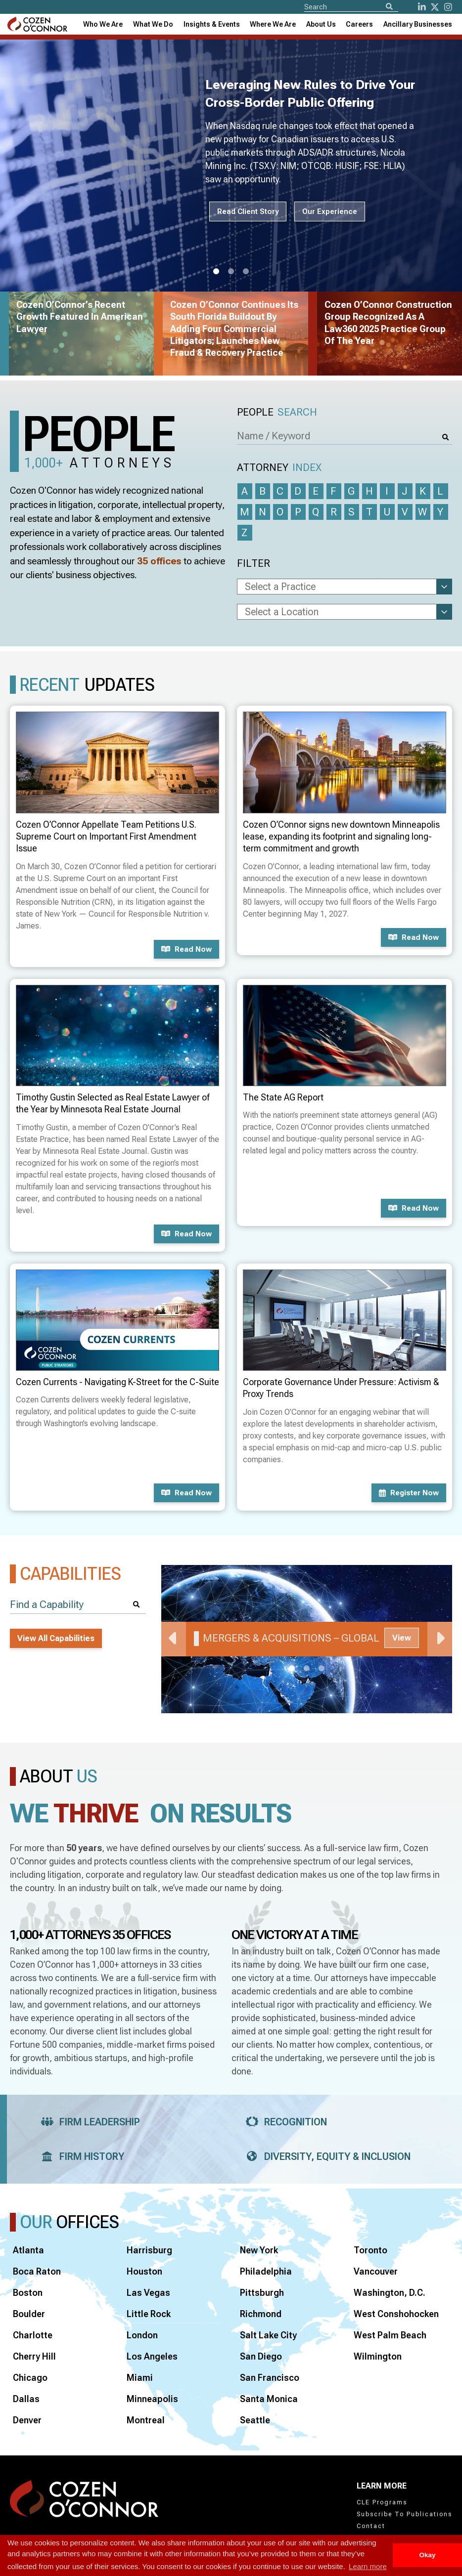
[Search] (389, 7)
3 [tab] (246, 272)
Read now (186, 949)
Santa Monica (269, 2399)
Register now (409, 1492)
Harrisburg (149, 2250)
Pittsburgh (262, 2292)
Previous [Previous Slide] (173, 1639)
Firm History (79, 2156)
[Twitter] (434, 6)
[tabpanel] (306, 1639)
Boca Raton (37, 2271)
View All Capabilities (55, 1638)
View (401, 1638)
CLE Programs (382, 2502)
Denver (27, 2420)
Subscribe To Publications (404, 2514)
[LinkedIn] (422, 6)
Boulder (29, 2314)
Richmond (260, 2314)
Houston (144, 2271)
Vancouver (376, 2271)
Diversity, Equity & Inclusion (325, 2156)
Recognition (283, 2122)
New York (259, 2250)
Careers (359, 24)
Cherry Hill (34, 2356)
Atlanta (28, 2250)
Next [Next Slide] (439, 1639)
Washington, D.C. (389, 2292)
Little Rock (149, 2314)
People (277, 412)
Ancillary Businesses (417, 24)
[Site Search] (351, 6)
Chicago (30, 2377)
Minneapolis (152, 2399)
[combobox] (212, 24)
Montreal (146, 2420)
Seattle (255, 2420)
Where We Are (273, 24)
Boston (28, 2292)
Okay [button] (427, 2555)
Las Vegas (148, 2292)
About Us (321, 24)
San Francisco (269, 2377)
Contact (371, 2526)
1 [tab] (216, 272)
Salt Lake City (268, 2335)
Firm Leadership (87, 2122)
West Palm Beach (390, 2335)
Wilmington (378, 2356)
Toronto (370, 2250)
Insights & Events (212, 24)
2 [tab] (231, 272)
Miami (140, 2377)
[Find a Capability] (78, 1604)
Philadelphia (266, 2271)
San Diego (261, 2356)
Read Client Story (247, 211)
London (142, 2335)
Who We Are (103, 24)
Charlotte (32, 2335)
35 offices (159, 561)
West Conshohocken (396, 2314)
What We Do (153, 24)
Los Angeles (152, 2356)
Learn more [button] (368, 2566)
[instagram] (448, 6)
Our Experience (329, 211)
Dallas (26, 2399)
